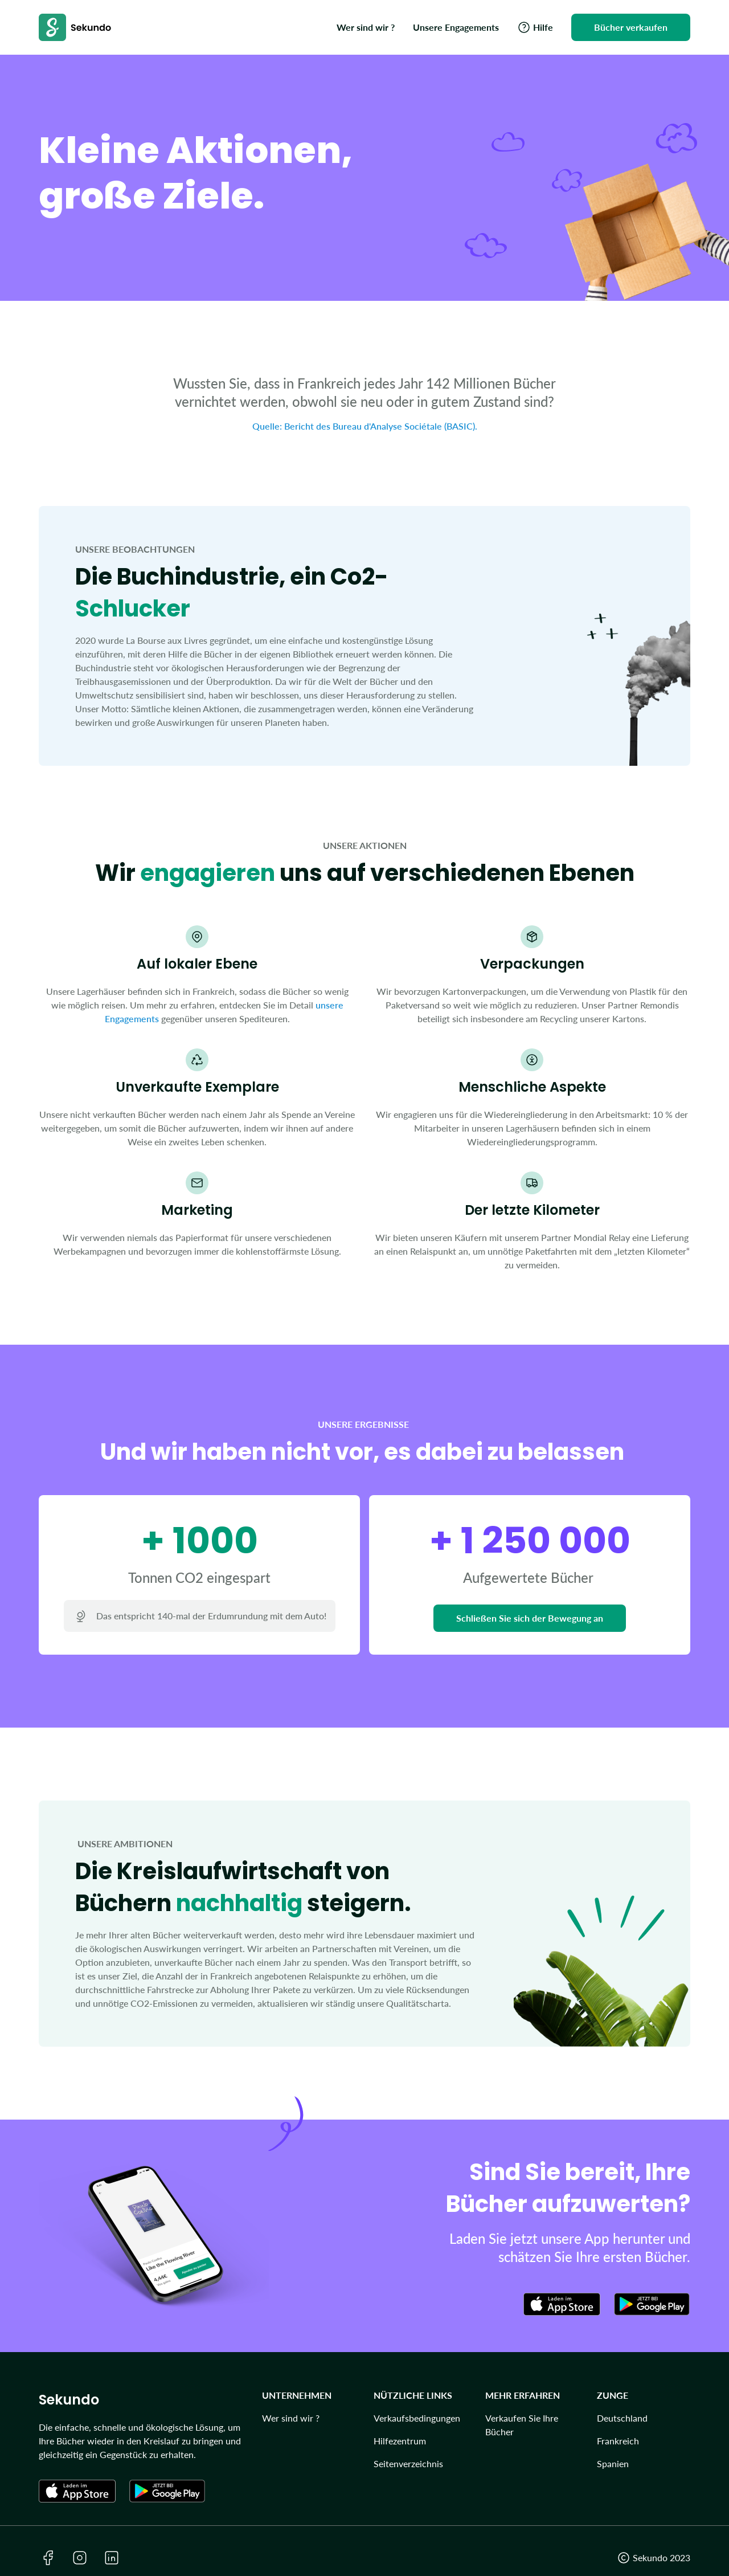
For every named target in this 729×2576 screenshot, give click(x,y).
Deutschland (622, 2417)
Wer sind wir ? (291, 2417)
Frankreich (618, 2440)
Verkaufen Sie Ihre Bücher (521, 2424)
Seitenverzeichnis (408, 2463)
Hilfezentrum (400, 2440)
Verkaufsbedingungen (417, 2417)
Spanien (613, 2463)
